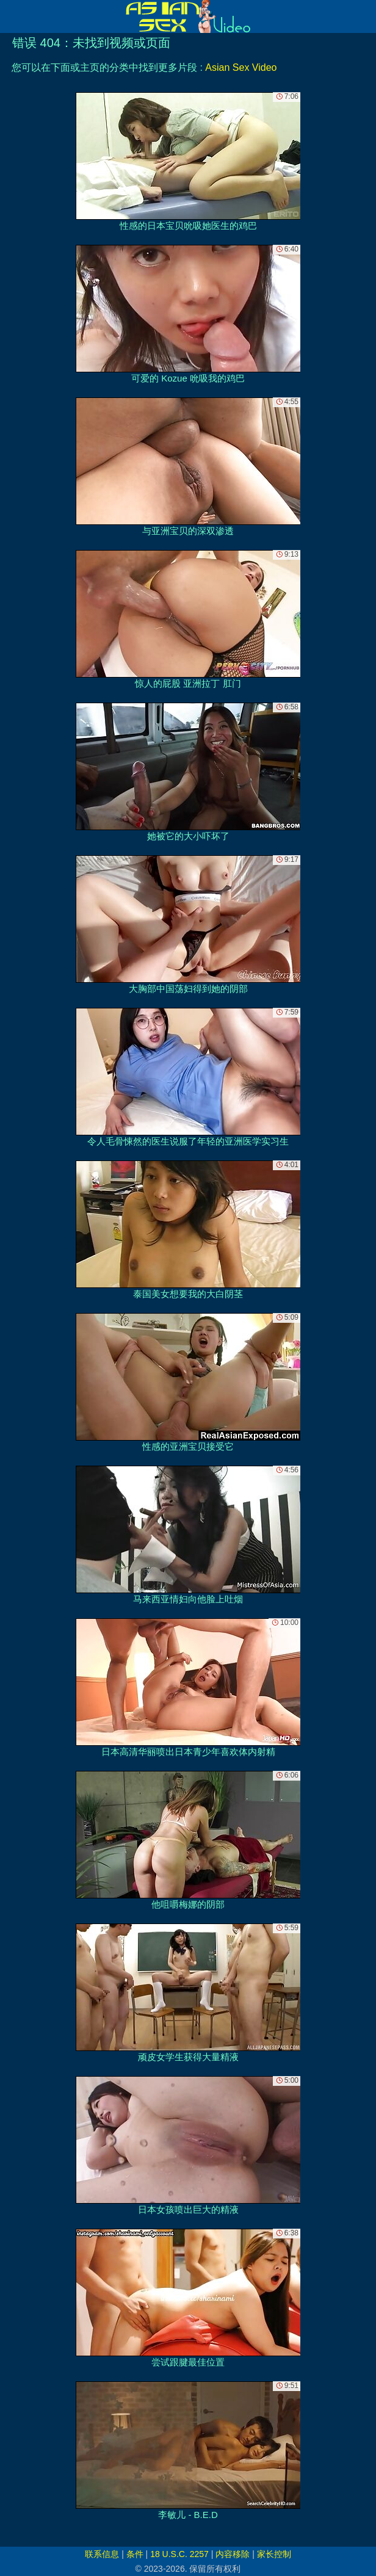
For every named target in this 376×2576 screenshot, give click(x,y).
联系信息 (102, 2554)
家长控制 (274, 2554)
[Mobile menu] (11, 16)
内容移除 (232, 2554)
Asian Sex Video (241, 67)
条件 (134, 2554)
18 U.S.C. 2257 (179, 2554)
